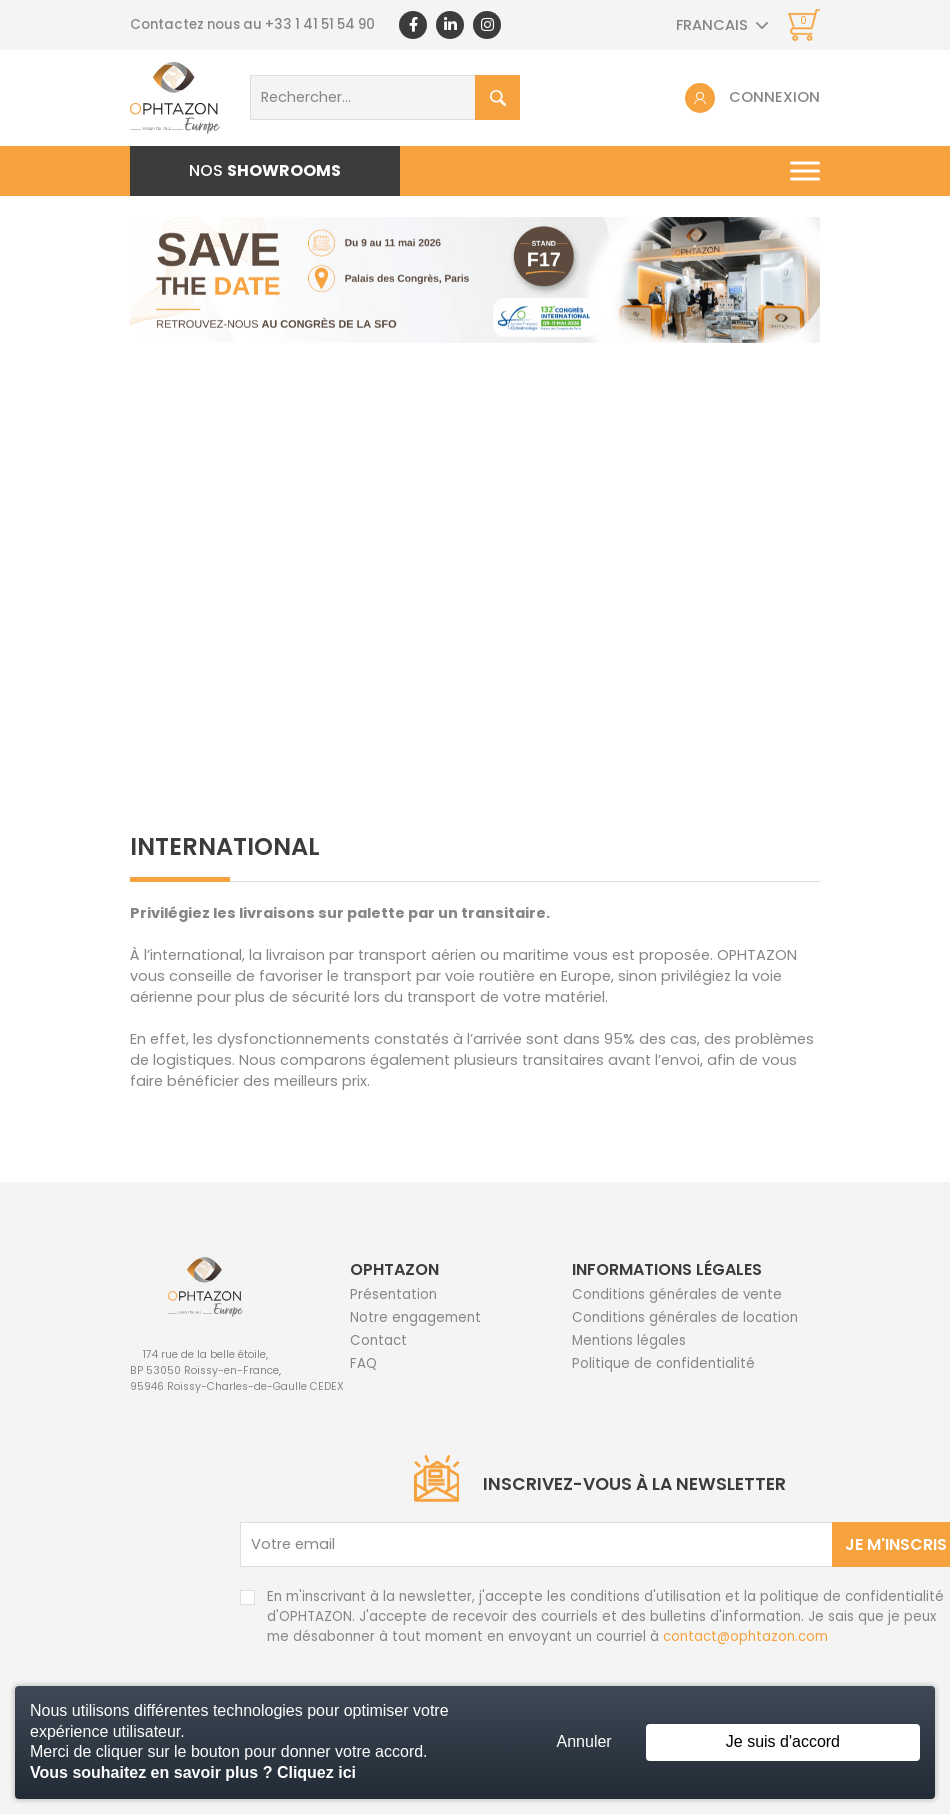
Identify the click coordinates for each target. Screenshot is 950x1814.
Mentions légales (629, 1340)
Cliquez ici (316, 1772)
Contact (378, 1340)
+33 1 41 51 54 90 (320, 24)
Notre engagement (415, 1317)
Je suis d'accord (783, 1741)
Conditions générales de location (685, 1317)
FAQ (363, 1363)
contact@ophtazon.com (745, 1636)
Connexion (774, 97)
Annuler (584, 1741)
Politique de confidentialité (663, 1363)
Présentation (393, 1294)
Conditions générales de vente (677, 1294)
